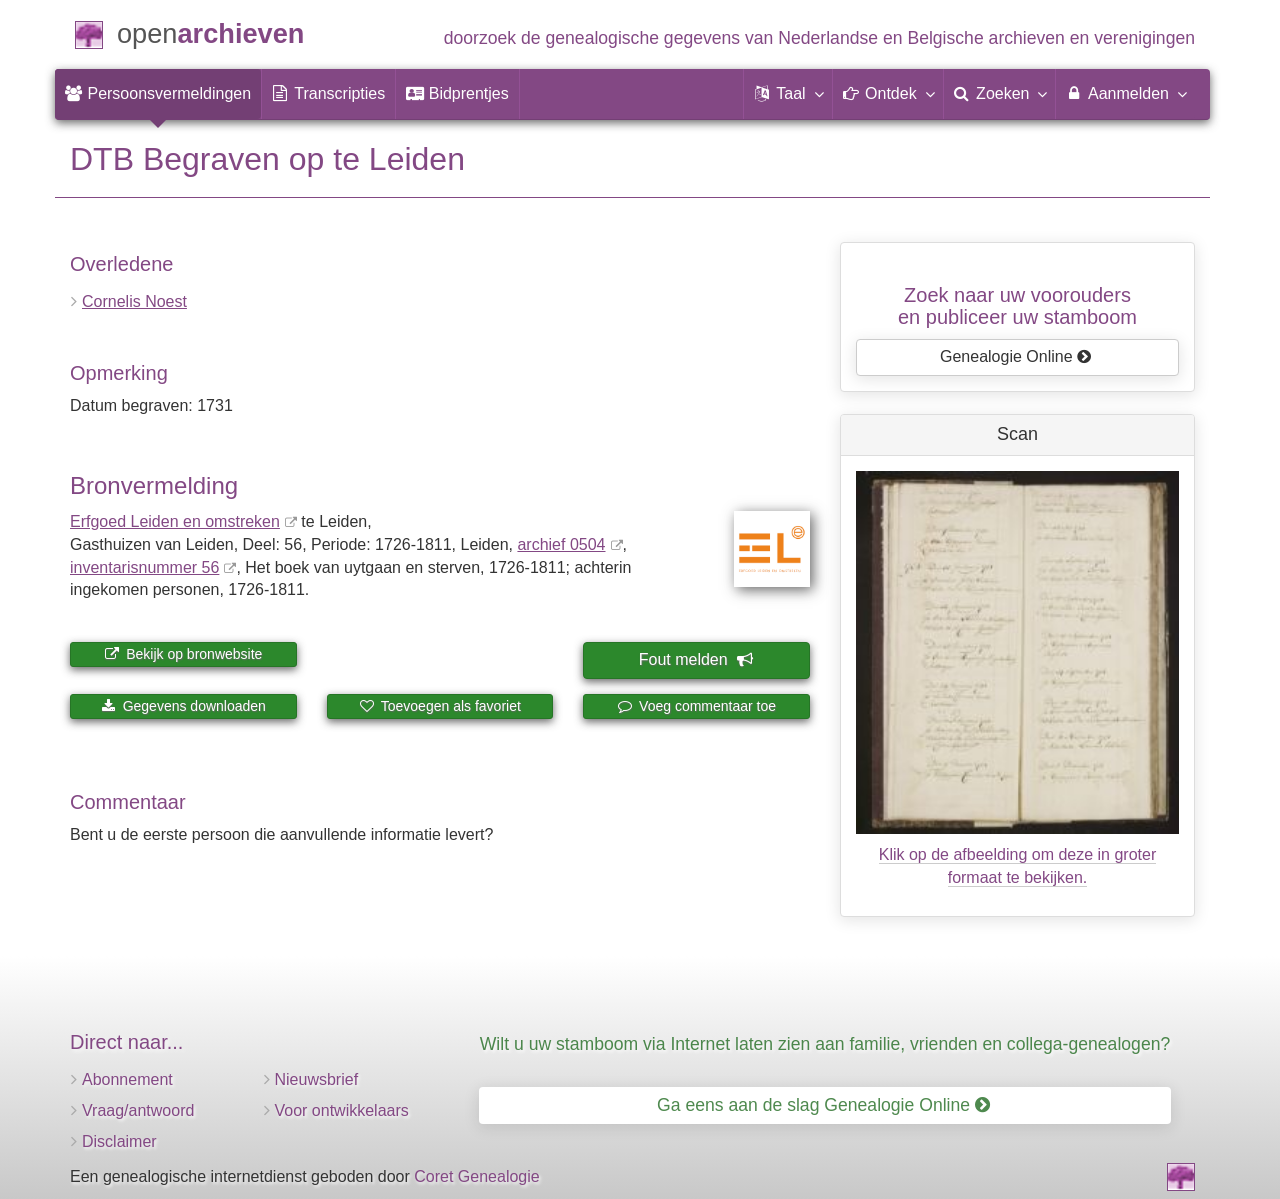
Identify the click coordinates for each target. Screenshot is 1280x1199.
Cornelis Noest (134, 301)
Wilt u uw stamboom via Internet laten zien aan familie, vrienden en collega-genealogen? (825, 1044)
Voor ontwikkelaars (342, 1110)
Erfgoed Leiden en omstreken (175, 521)
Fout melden (695, 659)
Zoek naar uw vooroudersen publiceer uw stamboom (1017, 306)
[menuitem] (158, 94)
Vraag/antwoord (138, 1110)
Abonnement (127, 1079)
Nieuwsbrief (317, 1079)
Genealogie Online (1016, 356)
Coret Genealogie (476, 1176)
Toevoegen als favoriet (440, 706)
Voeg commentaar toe (696, 706)
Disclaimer (119, 1141)
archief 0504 (561, 544)
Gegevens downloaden (183, 706)
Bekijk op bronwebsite (183, 654)
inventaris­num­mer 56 (144, 567)
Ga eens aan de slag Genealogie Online (823, 1105)
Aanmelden (1125, 93)
